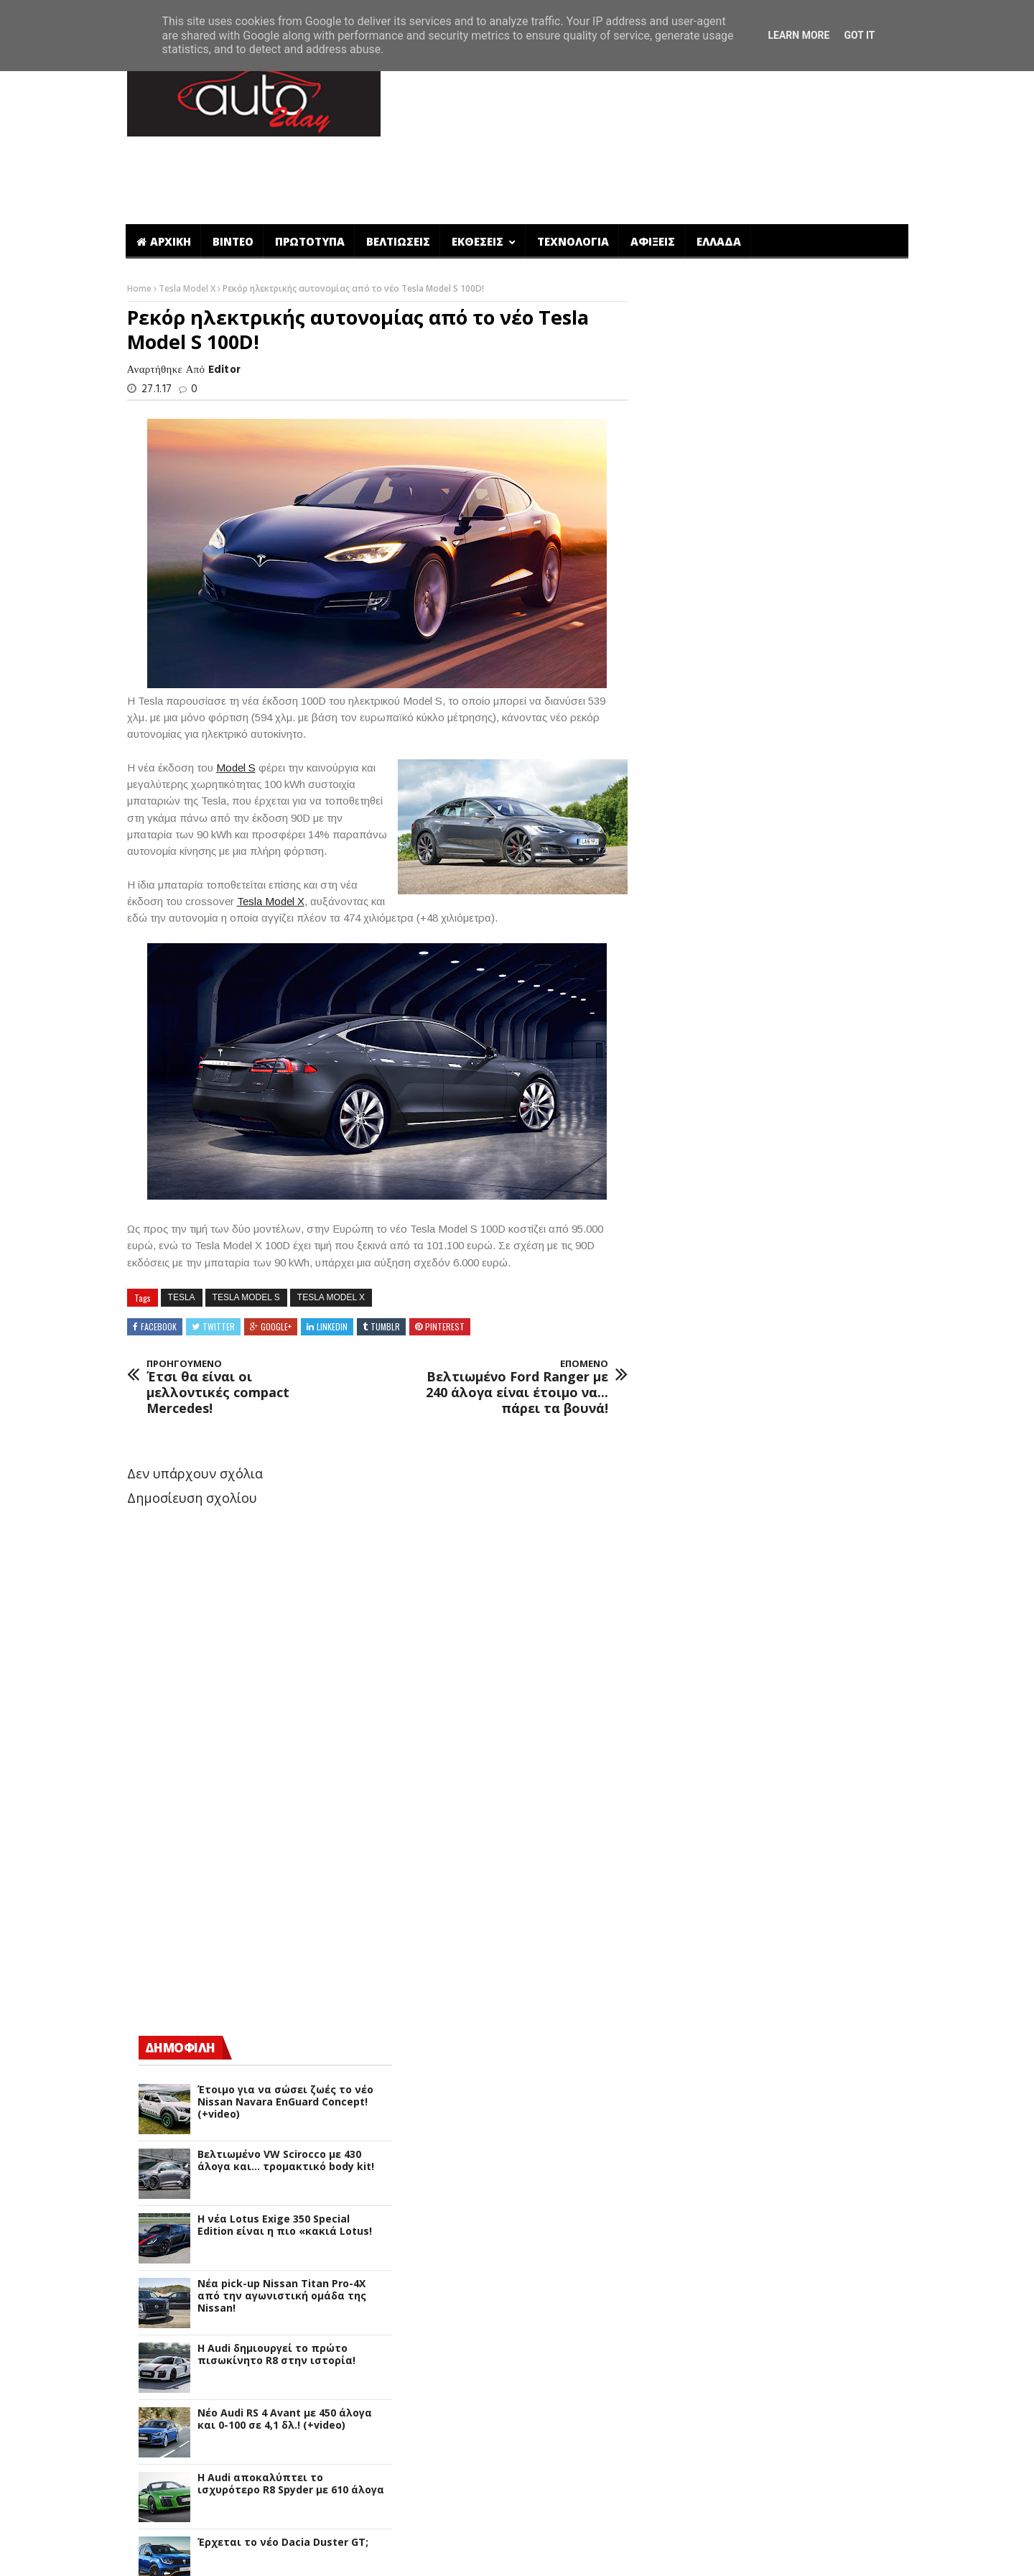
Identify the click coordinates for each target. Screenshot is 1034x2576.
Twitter (217, 1255)
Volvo (680, 2455)
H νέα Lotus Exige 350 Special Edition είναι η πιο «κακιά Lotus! (799, 627)
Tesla (180, 1226)
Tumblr (384, 1255)
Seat (678, 2319)
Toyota (685, 2420)
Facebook (157, 1255)
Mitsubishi (693, 2132)
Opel (678, 2166)
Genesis (686, 1793)
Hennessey (693, 1810)
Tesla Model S (245, 1226)
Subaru (685, 2370)
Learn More (798, 35)
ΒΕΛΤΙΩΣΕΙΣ (398, 171)
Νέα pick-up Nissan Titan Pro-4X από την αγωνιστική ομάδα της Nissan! (796, 697)
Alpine (682, 1454)
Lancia (683, 1963)
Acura (681, 1420)
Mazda (684, 2065)
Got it (859, 35)
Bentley (686, 1522)
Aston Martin (700, 1471)
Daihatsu (690, 1675)
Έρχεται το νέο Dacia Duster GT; (797, 944)
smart (682, 2471)
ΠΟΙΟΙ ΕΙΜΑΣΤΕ (776, 2555)
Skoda (682, 2336)
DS (673, 1640)
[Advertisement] (648, 95)
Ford (678, 1759)
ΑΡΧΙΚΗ (163, 171)
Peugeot (688, 2200)
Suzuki (683, 2387)
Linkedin (330, 1255)
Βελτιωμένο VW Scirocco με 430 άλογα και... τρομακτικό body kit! (800, 562)
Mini (678, 2115)
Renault (687, 2268)
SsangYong (694, 2353)
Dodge (683, 1708)
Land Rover (694, 1980)
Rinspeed (689, 2285)
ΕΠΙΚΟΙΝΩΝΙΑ (863, 2555)
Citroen (685, 1606)
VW (675, 2438)
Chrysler (687, 1590)
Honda (683, 1827)
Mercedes (690, 2098)
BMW (679, 1504)
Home (139, 218)
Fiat (676, 1742)
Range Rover (698, 2251)
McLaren (688, 2081)
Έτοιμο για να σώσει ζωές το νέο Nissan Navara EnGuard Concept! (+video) (800, 504)
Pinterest (443, 1255)
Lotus (681, 2014)
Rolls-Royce (696, 2302)
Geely (680, 1776)
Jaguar (684, 1878)
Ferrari (683, 1725)
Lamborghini (699, 1945)
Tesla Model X (186, 218)
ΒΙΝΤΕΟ (233, 171)
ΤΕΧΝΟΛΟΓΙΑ (573, 171)
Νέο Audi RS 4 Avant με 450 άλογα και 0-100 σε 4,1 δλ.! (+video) (799, 821)
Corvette (689, 1624)
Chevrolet (691, 1573)
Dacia (681, 1657)
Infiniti (683, 1861)
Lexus (681, 1996)
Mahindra (691, 2030)
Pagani (684, 2183)
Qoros (682, 2234)
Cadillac (687, 1555)
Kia (675, 1912)
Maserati (689, 2047)
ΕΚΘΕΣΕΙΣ (479, 171)
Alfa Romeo (696, 1437)
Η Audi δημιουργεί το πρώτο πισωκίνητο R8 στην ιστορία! (791, 756)
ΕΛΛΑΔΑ (719, 171)
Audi (678, 1488)
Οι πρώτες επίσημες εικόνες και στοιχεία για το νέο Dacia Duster (800, 1015)
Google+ (274, 1255)
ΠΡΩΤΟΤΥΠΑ (310, 171)
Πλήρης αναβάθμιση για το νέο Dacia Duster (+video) (794, 1079)
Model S (234, 696)
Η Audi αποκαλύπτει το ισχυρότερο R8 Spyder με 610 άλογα (805, 886)
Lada (679, 1929)
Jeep (678, 1894)
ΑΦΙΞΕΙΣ (652, 171)
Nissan (684, 2149)
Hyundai (688, 1844)
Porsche (686, 2217)
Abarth (684, 1403)
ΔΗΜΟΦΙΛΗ (695, 449)
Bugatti (686, 1539)
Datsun (685, 1691)
